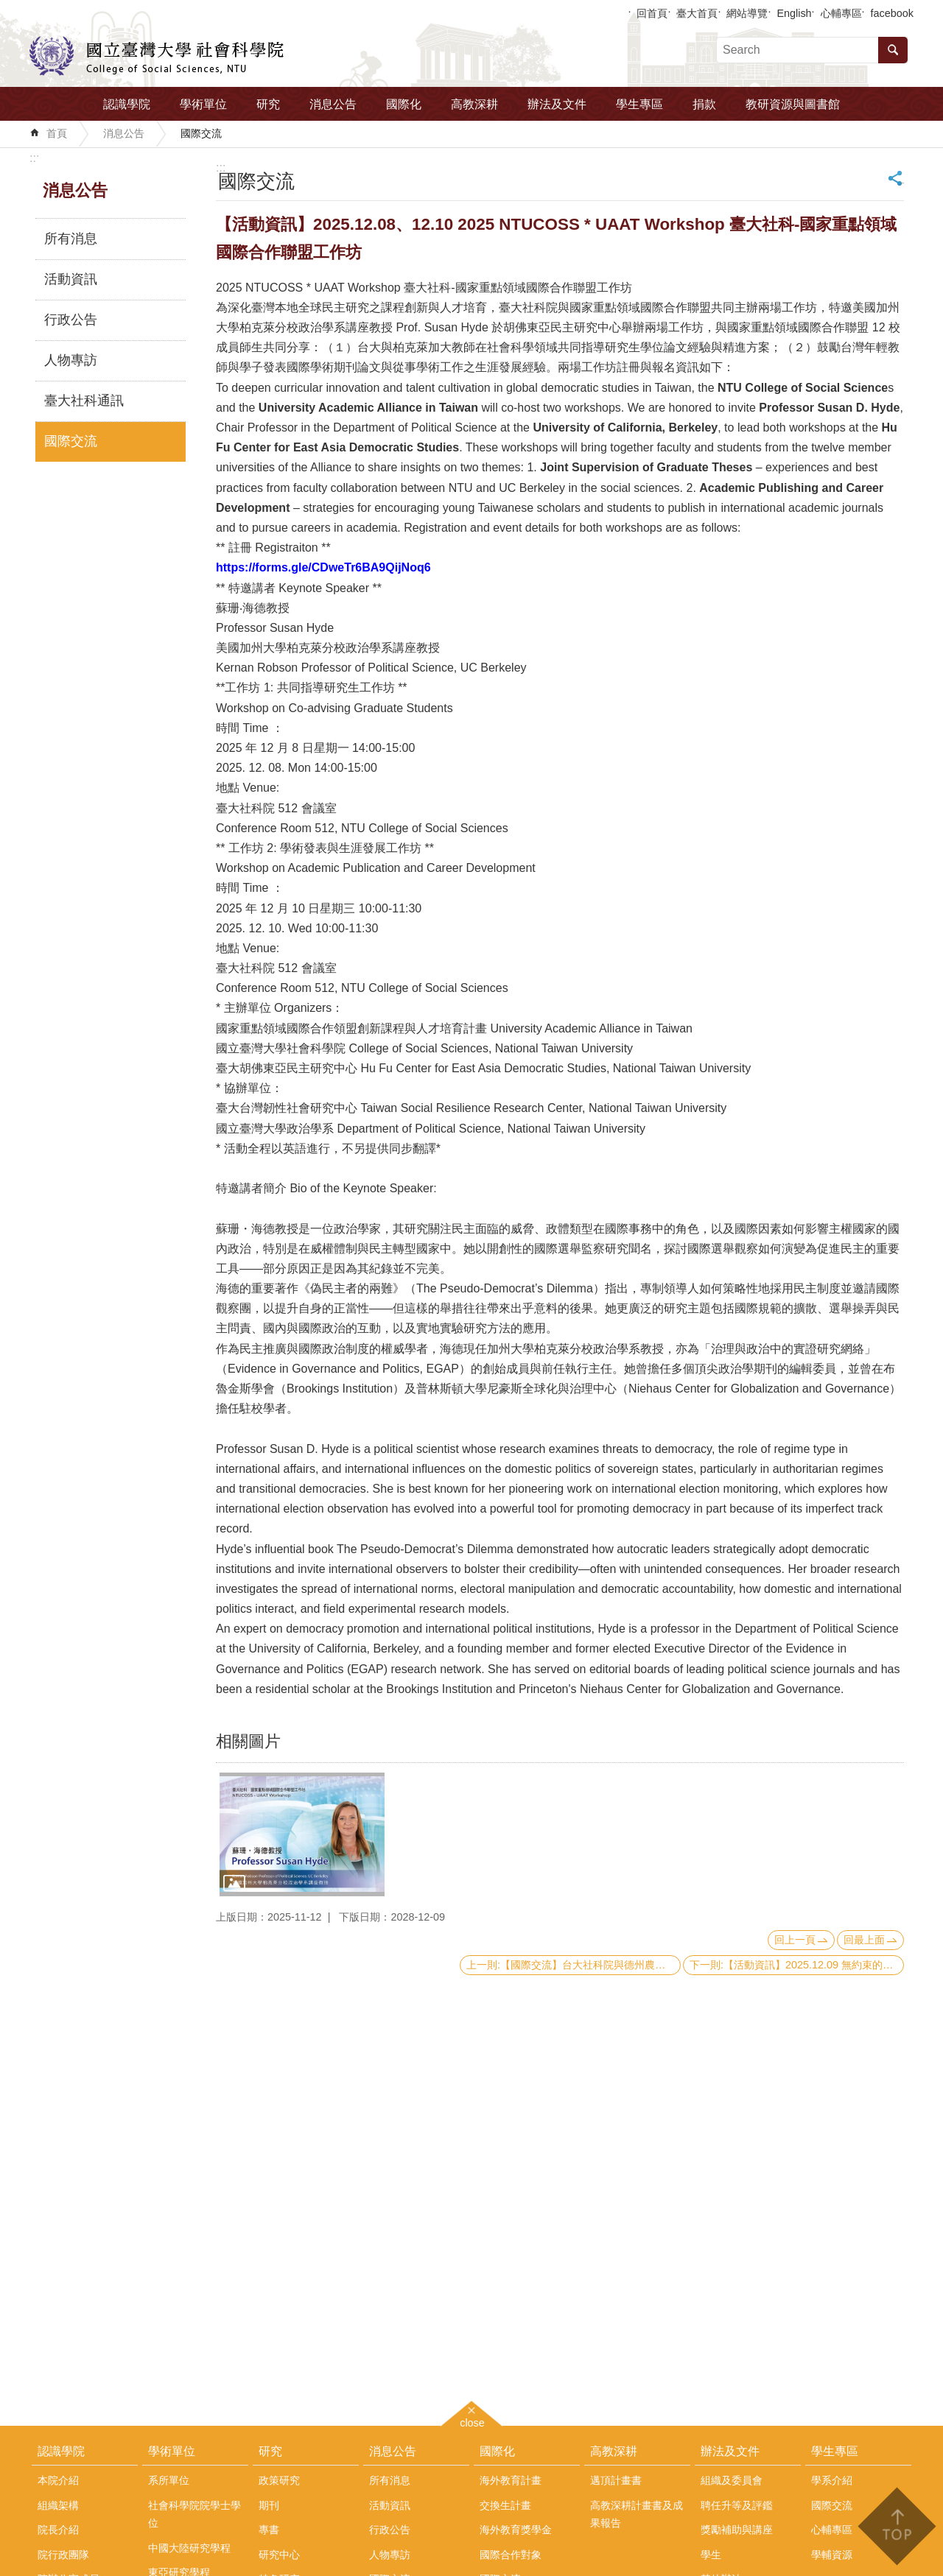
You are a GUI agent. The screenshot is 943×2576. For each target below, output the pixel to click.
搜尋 (893, 50)
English (794, 13)
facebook (892, 13)
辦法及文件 (556, 104)
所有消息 (70, 238)
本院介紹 (58, 2480)
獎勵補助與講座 (737, 2529)
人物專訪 (70, 360)
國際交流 (201, 133)
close (472, 2421)
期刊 (269, 2505)
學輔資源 (831, 2555)
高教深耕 (474, 104)
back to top (896, 2526)
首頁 (56, 133)
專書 (269, 2529)
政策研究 (279, 2480)
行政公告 (70, 319)
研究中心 (279, 2555)
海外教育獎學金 (516, 2529)
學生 (711, 2555)
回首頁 (652, 13)
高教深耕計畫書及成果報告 (636, 2514)
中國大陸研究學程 (189, 2548)
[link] (323, 567)
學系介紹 (831, 2480)
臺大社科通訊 (84, 400)
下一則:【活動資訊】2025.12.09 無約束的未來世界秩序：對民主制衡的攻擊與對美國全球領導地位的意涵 (797, 1965)
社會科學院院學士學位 (194, 2514)
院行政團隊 (63, 2555)
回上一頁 (795, 1940)
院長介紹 (58, 2529)
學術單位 (203, 104)
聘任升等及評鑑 (737, 2505)
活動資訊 (70, 279)
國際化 (403, 104)
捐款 (704, 104)
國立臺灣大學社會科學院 (156, 56)
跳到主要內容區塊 (7, 7)
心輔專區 (841, 13)
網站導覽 (747, 13)
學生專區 (639, 104)
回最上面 (864, 1940)
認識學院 (126, 104)
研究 (268, 104)
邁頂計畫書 (616, 2480)
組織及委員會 (732, 2480)
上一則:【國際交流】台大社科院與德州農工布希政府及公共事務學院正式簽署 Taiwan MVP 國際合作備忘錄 (573, 1965)
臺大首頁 (697, 13)
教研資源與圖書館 (793, 104)
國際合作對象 (510, 2555)
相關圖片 (248, 1741)
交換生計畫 (505, 2505)
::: (34, 158)
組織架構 (58, 2505)
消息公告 (333, 104)
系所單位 (168, 2480)
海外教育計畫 (510, 2480)
